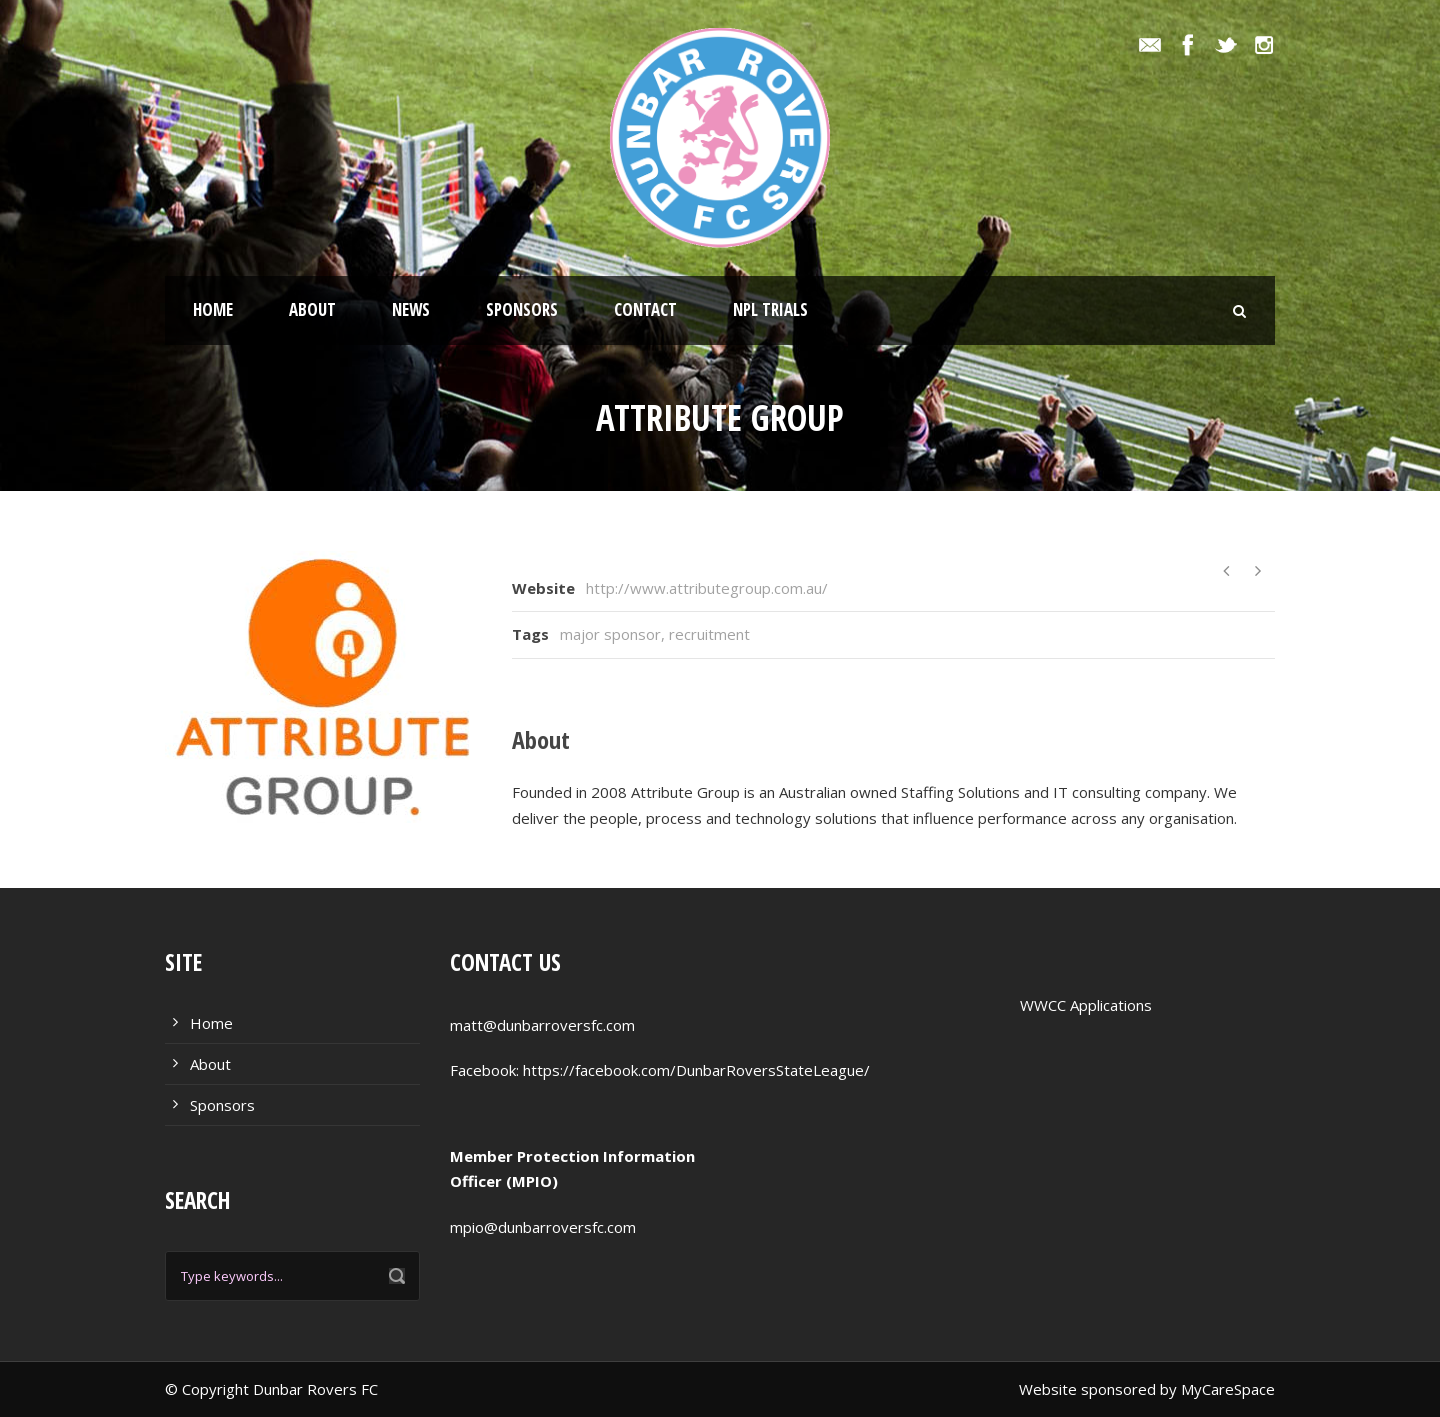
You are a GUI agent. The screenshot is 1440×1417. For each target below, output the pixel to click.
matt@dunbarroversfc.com (542, 1025)
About (312, 309)
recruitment (709, 634)
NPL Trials (770, 309)
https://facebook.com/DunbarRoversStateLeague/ (696, 1070)
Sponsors (522, 309)
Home (213, 309)
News (411, 309)
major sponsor (610, 634)
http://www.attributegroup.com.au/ (707, 588)
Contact (645, 309)
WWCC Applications (1086, 1005)
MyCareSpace (1228, 1389)
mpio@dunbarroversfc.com (543, 1227)
